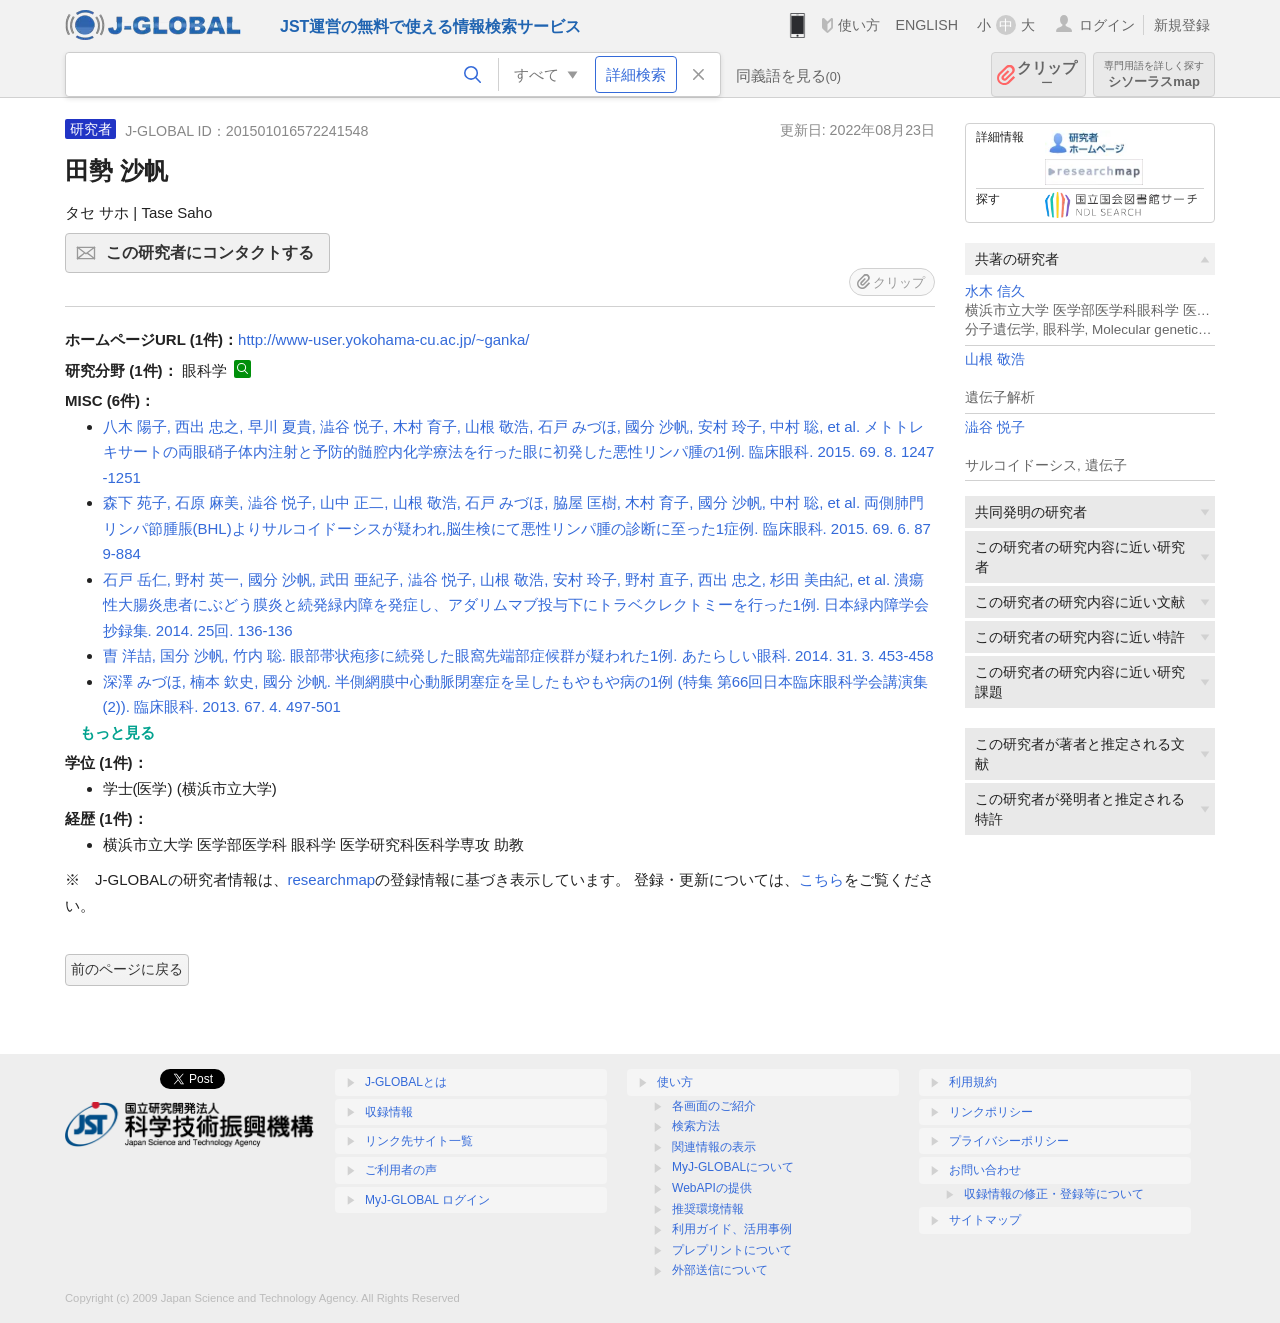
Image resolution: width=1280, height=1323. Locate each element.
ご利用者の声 (401, 1170)
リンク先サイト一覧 (419, 1141)
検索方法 (696, 1126)
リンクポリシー (991, 1112)
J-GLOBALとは (406, 1082)
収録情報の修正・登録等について (1054, 1194)
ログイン (1107, 25)
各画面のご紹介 (714, 1106)
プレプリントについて (732, 1250)
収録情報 (389, 1112)
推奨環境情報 (708, 1209)
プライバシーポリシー (1009, 1141)
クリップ (1047, 74)
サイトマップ (985, 1220)
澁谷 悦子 (995, 427)
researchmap (332, 879)
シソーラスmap (1154, 74)
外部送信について (720, 1270)
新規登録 (1182, 25)
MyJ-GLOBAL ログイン (427, 1200)
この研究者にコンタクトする (215, 259)
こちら (821, 879)
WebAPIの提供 (712, 1188)
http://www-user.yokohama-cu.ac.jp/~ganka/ (383, 339)
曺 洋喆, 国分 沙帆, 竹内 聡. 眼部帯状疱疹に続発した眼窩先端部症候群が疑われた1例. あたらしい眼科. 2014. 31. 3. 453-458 (518, 655)
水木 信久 (995, 291)
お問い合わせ (985, 1170)
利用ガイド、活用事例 (732, 1229)
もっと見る (117, 732)
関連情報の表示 (714, 1147)
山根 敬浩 (995, 359)
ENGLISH (926, 25)
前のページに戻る (127, 969)
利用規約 (973, 1082)
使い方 (859, 25)
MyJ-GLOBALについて (733, 1167)
